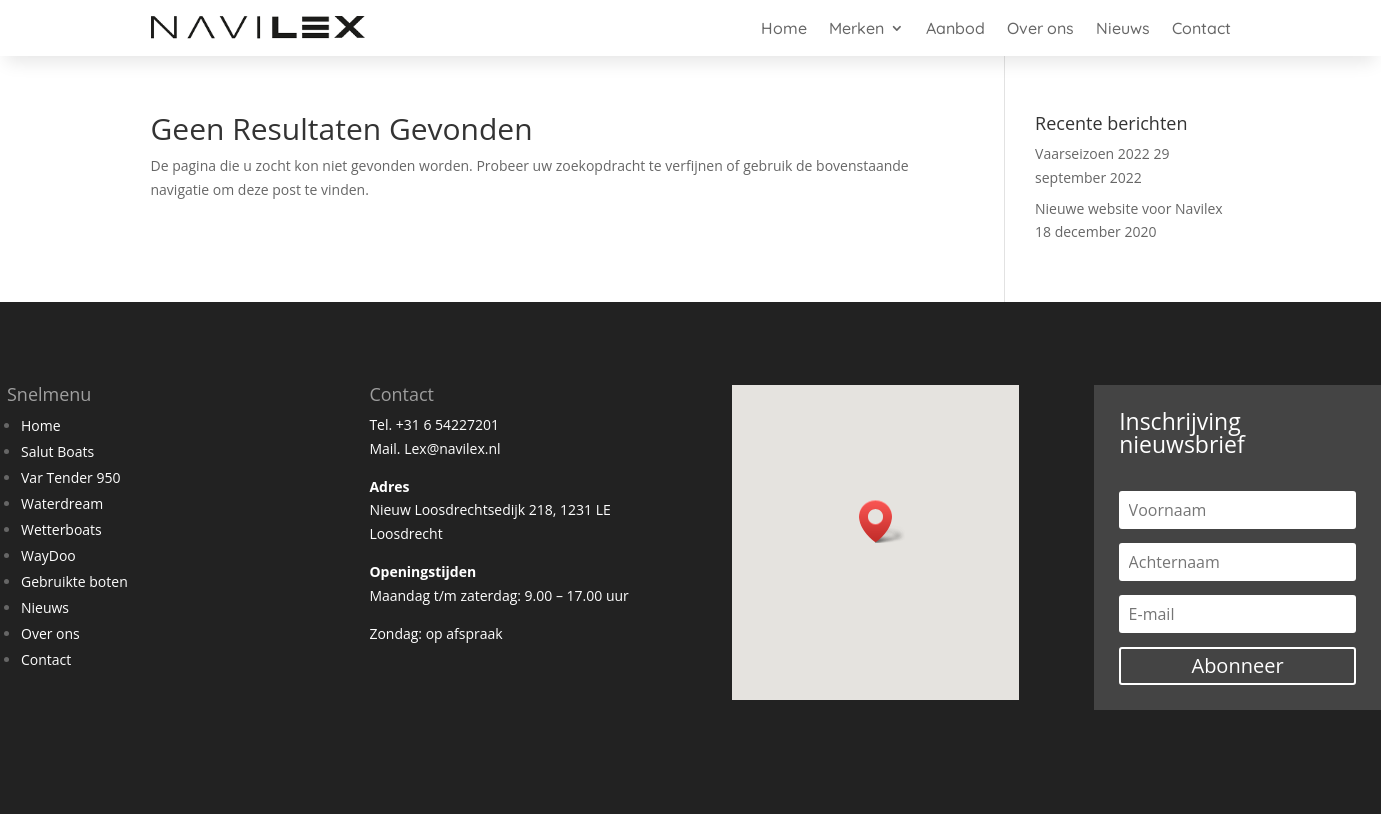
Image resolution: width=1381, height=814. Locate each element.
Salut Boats (57, 451)
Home (784, 28)
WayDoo (48, 555)
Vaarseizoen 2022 (1092, 153)
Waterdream (62, 503)
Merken (856, 28)
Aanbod (955, 28)
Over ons (1040, 28)
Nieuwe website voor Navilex (1129, 208)
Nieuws (1123, 28)
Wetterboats (61, 529)
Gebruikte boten (74, 581)
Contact (1201, 28)
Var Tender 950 (70, 477)
